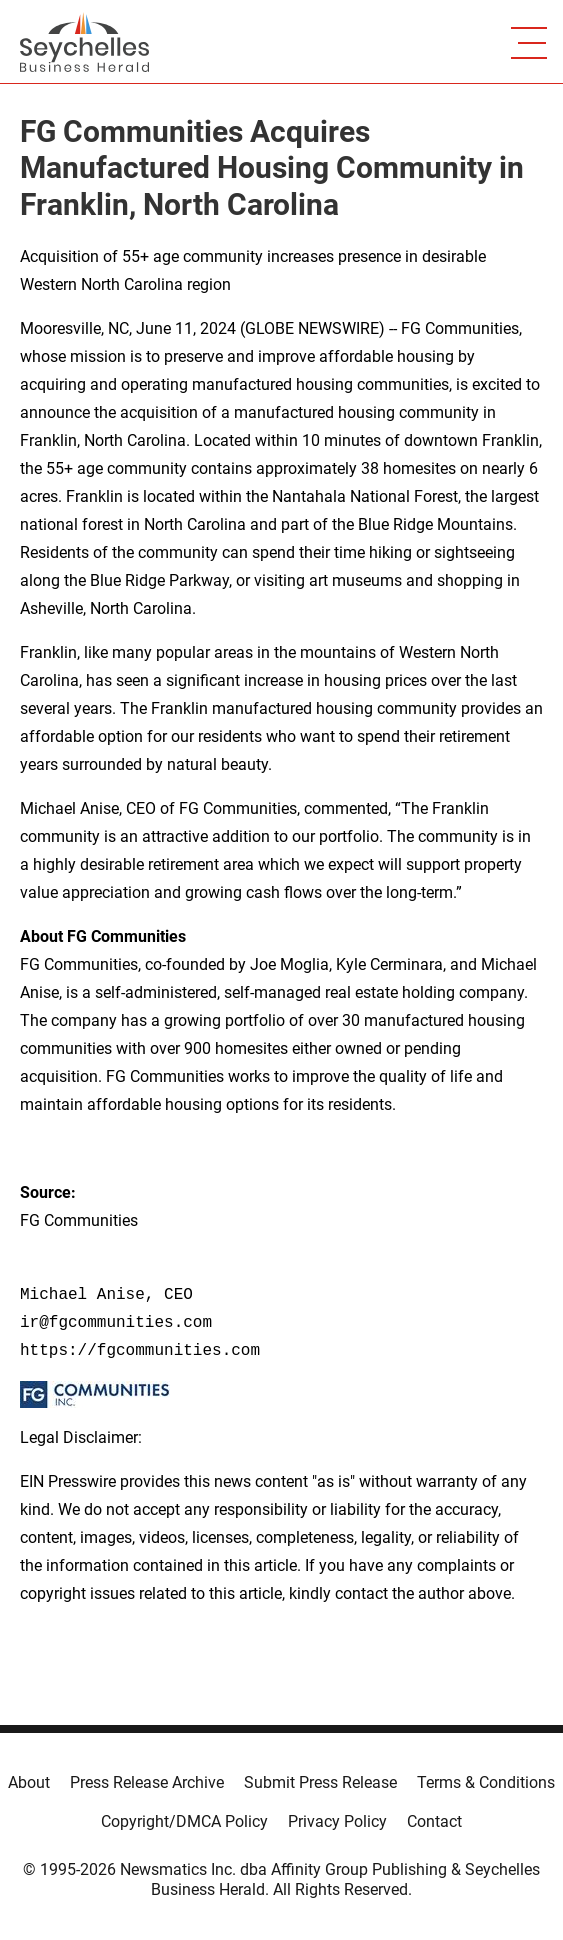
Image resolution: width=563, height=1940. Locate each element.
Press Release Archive (147, 1782)
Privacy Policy (337, 1821)
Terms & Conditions (486, 1782)
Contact (434, 1821)
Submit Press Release (320, 1782)
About (29, 1782)
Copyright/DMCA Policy (184, 1821)
